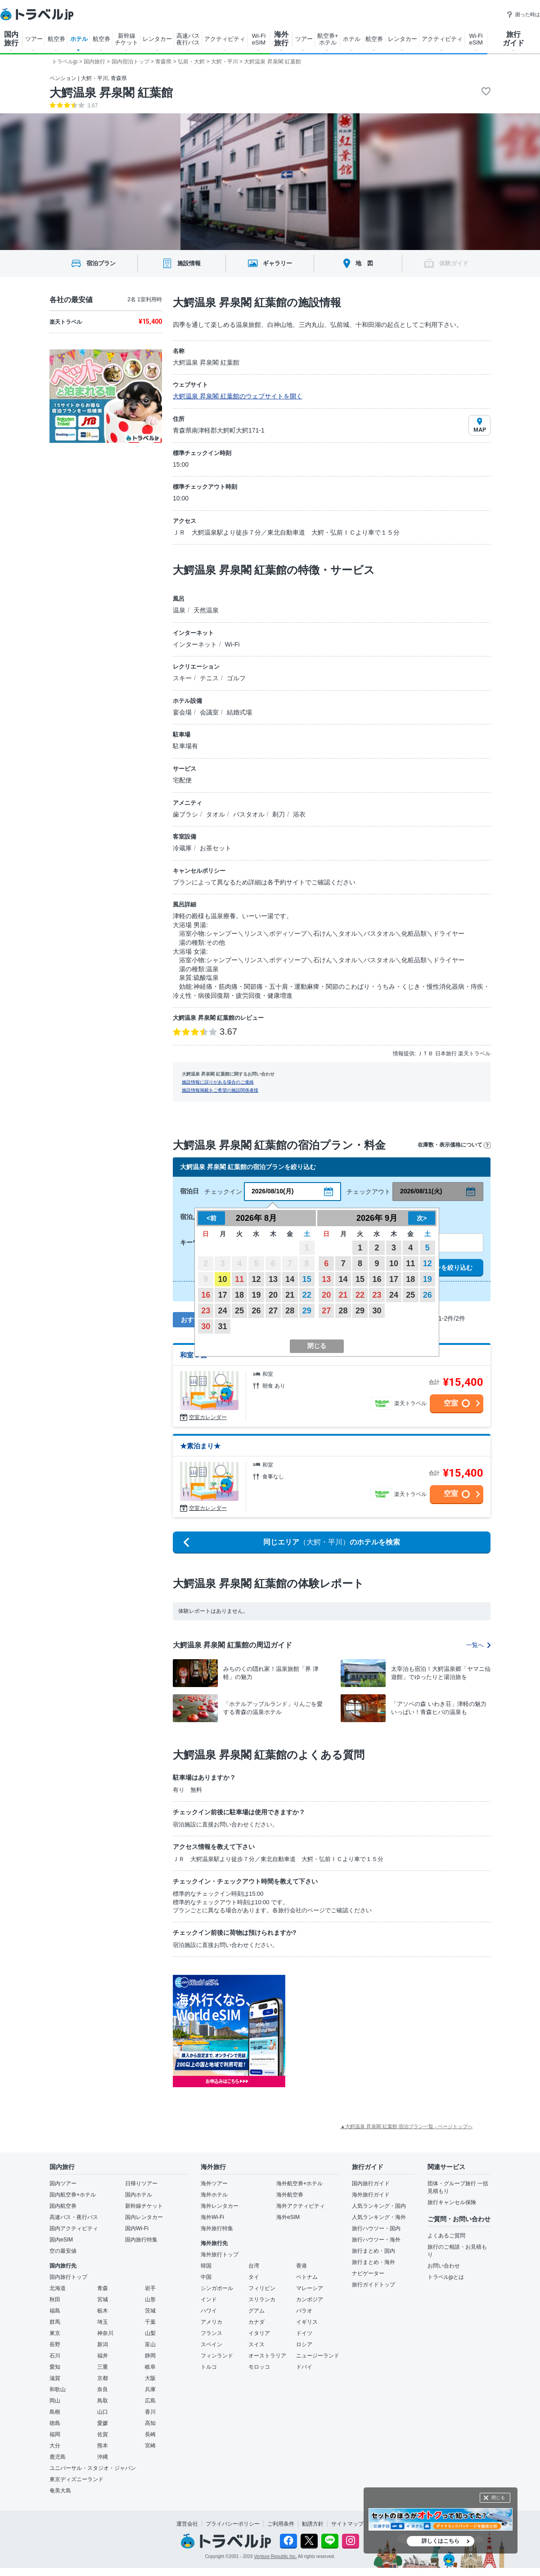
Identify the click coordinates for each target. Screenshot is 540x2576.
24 (222, 1310)
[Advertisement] (375, 2031)
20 (273, 1294)
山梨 (150, 2333)
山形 (150, 2299)
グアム (256, 2311)
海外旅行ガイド (371, 2195)
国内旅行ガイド (371, 2183)
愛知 (55, 2367)
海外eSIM (288, 2217)
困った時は (523, 14)
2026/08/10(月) (272, 1191)
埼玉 (102, 2322)
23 (205, 1310)
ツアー (34, 39)
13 (273, 1279)
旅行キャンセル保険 (452, 2202)
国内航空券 (63, 2206)
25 (239, 1310)
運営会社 (187, 2524)
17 (222, 1294)
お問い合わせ (444, 2266)
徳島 (55, 2423)
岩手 (150, 2288)
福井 (102, 2356)
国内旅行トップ (68, 2277)
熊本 (102, 2445)
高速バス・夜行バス (74, 2217)
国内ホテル (138, 2195)
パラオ (304, 2311)
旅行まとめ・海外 (373, 2262)
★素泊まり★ (200, 1446)
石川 (55, 2356)
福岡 (55, 2434)
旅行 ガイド (513, 39)
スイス (256, 2344)
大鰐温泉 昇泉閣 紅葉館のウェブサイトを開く (237, 396)
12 (256, 1279)
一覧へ (478, 1645)
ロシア (304, 2344)
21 (289, 1294)
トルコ (209, 2367)
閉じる (498, 2497)
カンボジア (309, 2299)
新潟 (102, 2344)
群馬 (55, 2322)
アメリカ (211, 2322)
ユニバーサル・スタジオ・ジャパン (93, 2468)
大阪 (150, 2378)
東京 (55, 2333)
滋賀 (55, 2378)
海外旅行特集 (217, 2228)
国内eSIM (61, 2240)
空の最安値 (63, 2251)
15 (306, 1279)
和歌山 (58, 2389)
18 (239, 1294)
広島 (150, 2400)
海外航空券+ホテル (299, 2183)
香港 (301, 2266)
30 (205, 1326)
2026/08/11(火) (421, 1191)
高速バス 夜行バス (188, 39)
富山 (150, 2344)
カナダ (256, 2322)
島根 (55, 2412)
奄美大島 (60, 2490)
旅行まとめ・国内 (373, 2251)
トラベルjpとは (446, 2277)
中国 (206, 2277)
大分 (55, 2445)
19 (256, 1294)
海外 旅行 (281, 39)
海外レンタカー (219, 2206)
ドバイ (304, 2367)
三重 (102, 2367)
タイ (253, 2277)
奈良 (102, 2389)
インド (209, 2299)
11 (239, 1279)
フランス (211, 2333)
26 (256, 1310)
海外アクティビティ (300, 2206)
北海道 (58, 2288)
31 (222, 1326)
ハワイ (209, 2311)
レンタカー (157, 39)
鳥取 (102, 2400)
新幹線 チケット (126, 39)
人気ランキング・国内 (379, 2206)
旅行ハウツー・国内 (376, 2228)
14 (289, 1279)
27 (273, 1310)
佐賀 (102, 2434)
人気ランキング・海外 (379, 2217)
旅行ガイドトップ (373, 2284)
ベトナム (307, 2277)
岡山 (55, 2400)
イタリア (259, 2333)
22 (306, 1294)
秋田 (55, 2299)
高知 (150, 2423)
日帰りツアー (141, 2183)
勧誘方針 (313, 2524)
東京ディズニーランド (77, 2479)
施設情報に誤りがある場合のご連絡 (218, 1082)
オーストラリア (267, 2356)
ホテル (79, 39)
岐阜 (150, 2367)
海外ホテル (214, 2195)
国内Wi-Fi (136, 2228)
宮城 (102, 2299)
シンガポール (217, 2288)
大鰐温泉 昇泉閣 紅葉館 (111, 92)
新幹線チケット (144, 2206)
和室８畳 (193, 1355)
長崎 (150, 2434)
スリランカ (261, 2299)
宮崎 (150, 2445)
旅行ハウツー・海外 (376, 2240)
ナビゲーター (368, 2273)
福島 (55, 2311)
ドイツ (304, 2333)
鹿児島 (58, 2457)
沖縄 (102, 2457)
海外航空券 (289, 2195)
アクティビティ (224, 39)
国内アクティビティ (74, 2228)
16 (205, 1294)
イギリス (307, 2322)
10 (222, 1279)
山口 (102, 2412)
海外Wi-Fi (212, 2217)
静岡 (150, 2356)
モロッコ (259, 2367)
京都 (102, 2378)
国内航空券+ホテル (73, 2195)
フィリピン (261, 2288)
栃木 (102, 2311)
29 (306, 1310)
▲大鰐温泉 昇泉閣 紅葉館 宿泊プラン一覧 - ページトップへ (406, 2126)
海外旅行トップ (219, 2254)
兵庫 (150, 2389)
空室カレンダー (208, 1417)
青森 (102, 2288)
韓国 (206, 2266)
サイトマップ (347, 2524)
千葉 (150, 2322)
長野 (55, 2344)
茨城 (150, 2311)
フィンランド (217, 2356)
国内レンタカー (144, 2217)
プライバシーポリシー (233, 2524)
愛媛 (102, 2423)
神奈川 (105, 2333)
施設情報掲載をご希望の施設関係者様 (220, 1090)
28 (289, 1310)
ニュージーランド (317, 2356)
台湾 (253, 2266)
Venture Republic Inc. (275, 2556)
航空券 (56, 39)
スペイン (211, 2344)
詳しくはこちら (440, 2541)
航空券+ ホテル (327, 39)
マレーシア (309, 2288)
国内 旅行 (11, 39)
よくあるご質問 (446, 2235)
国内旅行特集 (141, 2240)
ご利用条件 (280, 2524)
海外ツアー (214, 2183)
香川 (150, 2412)
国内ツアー (63, 2183)
